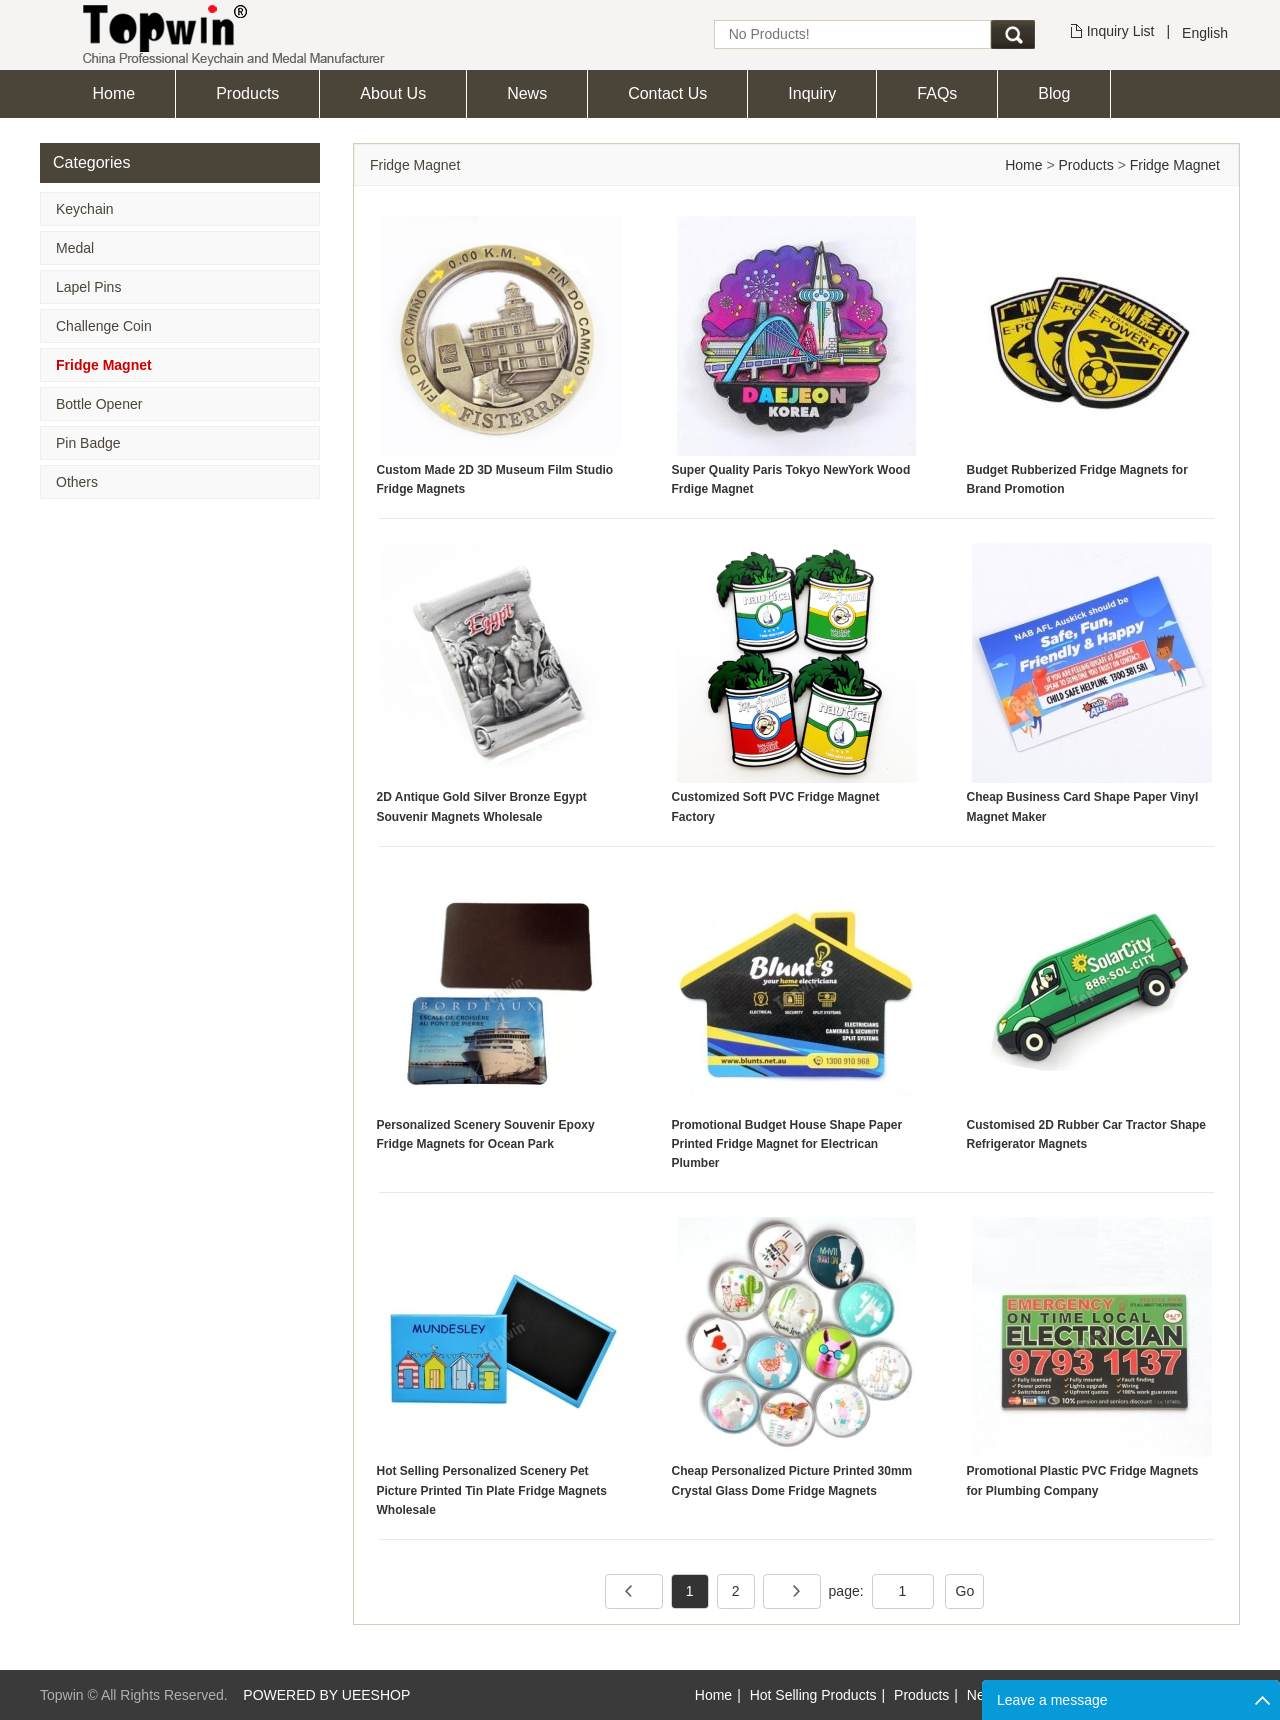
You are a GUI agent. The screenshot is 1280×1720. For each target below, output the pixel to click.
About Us (393, 93)
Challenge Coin (104, 326)
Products (247, 93)
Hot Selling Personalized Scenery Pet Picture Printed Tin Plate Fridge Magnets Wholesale (492, 1490)
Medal (75, 248)
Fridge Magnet (104, 365)
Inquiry (812, 93)
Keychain (85, 209)
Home (114, 93)
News (527, 93)
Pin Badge (88, 443)
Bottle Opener (99, 404)
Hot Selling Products (813, 1695)
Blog (1054, 93)
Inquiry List (1121, 31)
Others (77, 482)
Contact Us (667, 93)
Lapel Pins (88, 287)
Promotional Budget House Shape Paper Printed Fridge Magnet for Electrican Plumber (787, 1144)
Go (965, 1591)
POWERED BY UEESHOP (326, 1695)
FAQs (937, 93)
